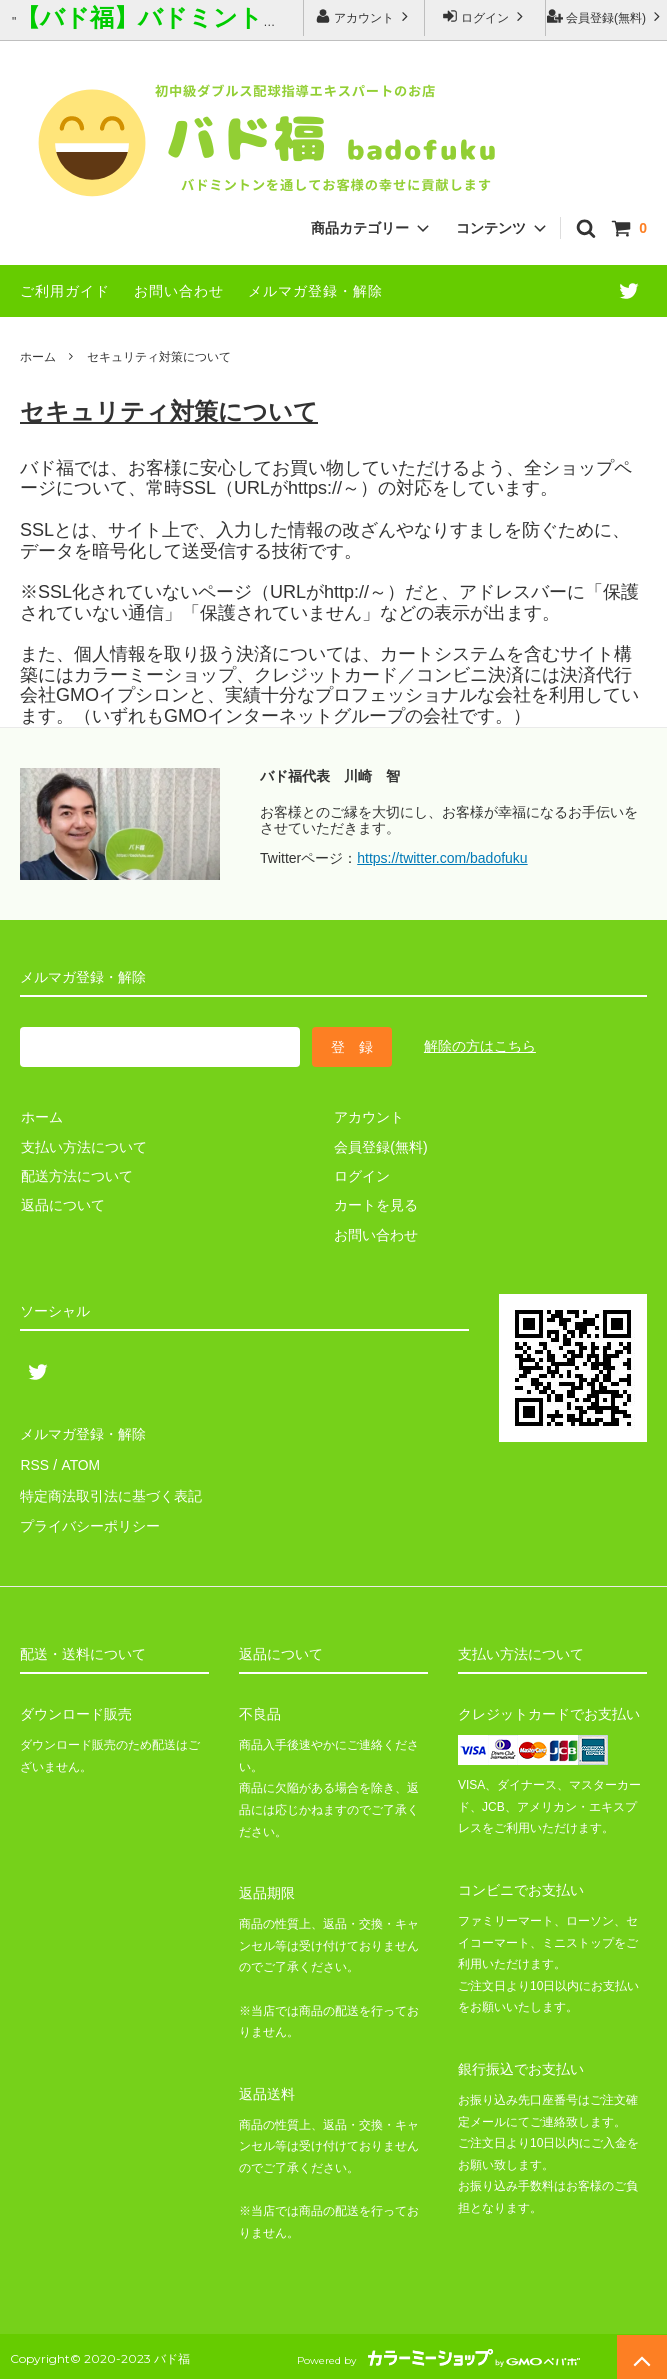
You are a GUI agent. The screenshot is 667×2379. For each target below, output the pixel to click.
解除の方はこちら (480, 1046)
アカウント (364, 16)
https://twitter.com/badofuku (442, 858)
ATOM (79, 1463)
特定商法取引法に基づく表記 (111, 1492)
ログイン (485, 16)
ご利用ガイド (65, 291)
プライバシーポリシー (90, 1521)
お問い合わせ (179, 291)
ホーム (38, 357)
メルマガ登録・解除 (315, 291)
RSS (34, 1463)
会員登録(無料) (606, 16)
